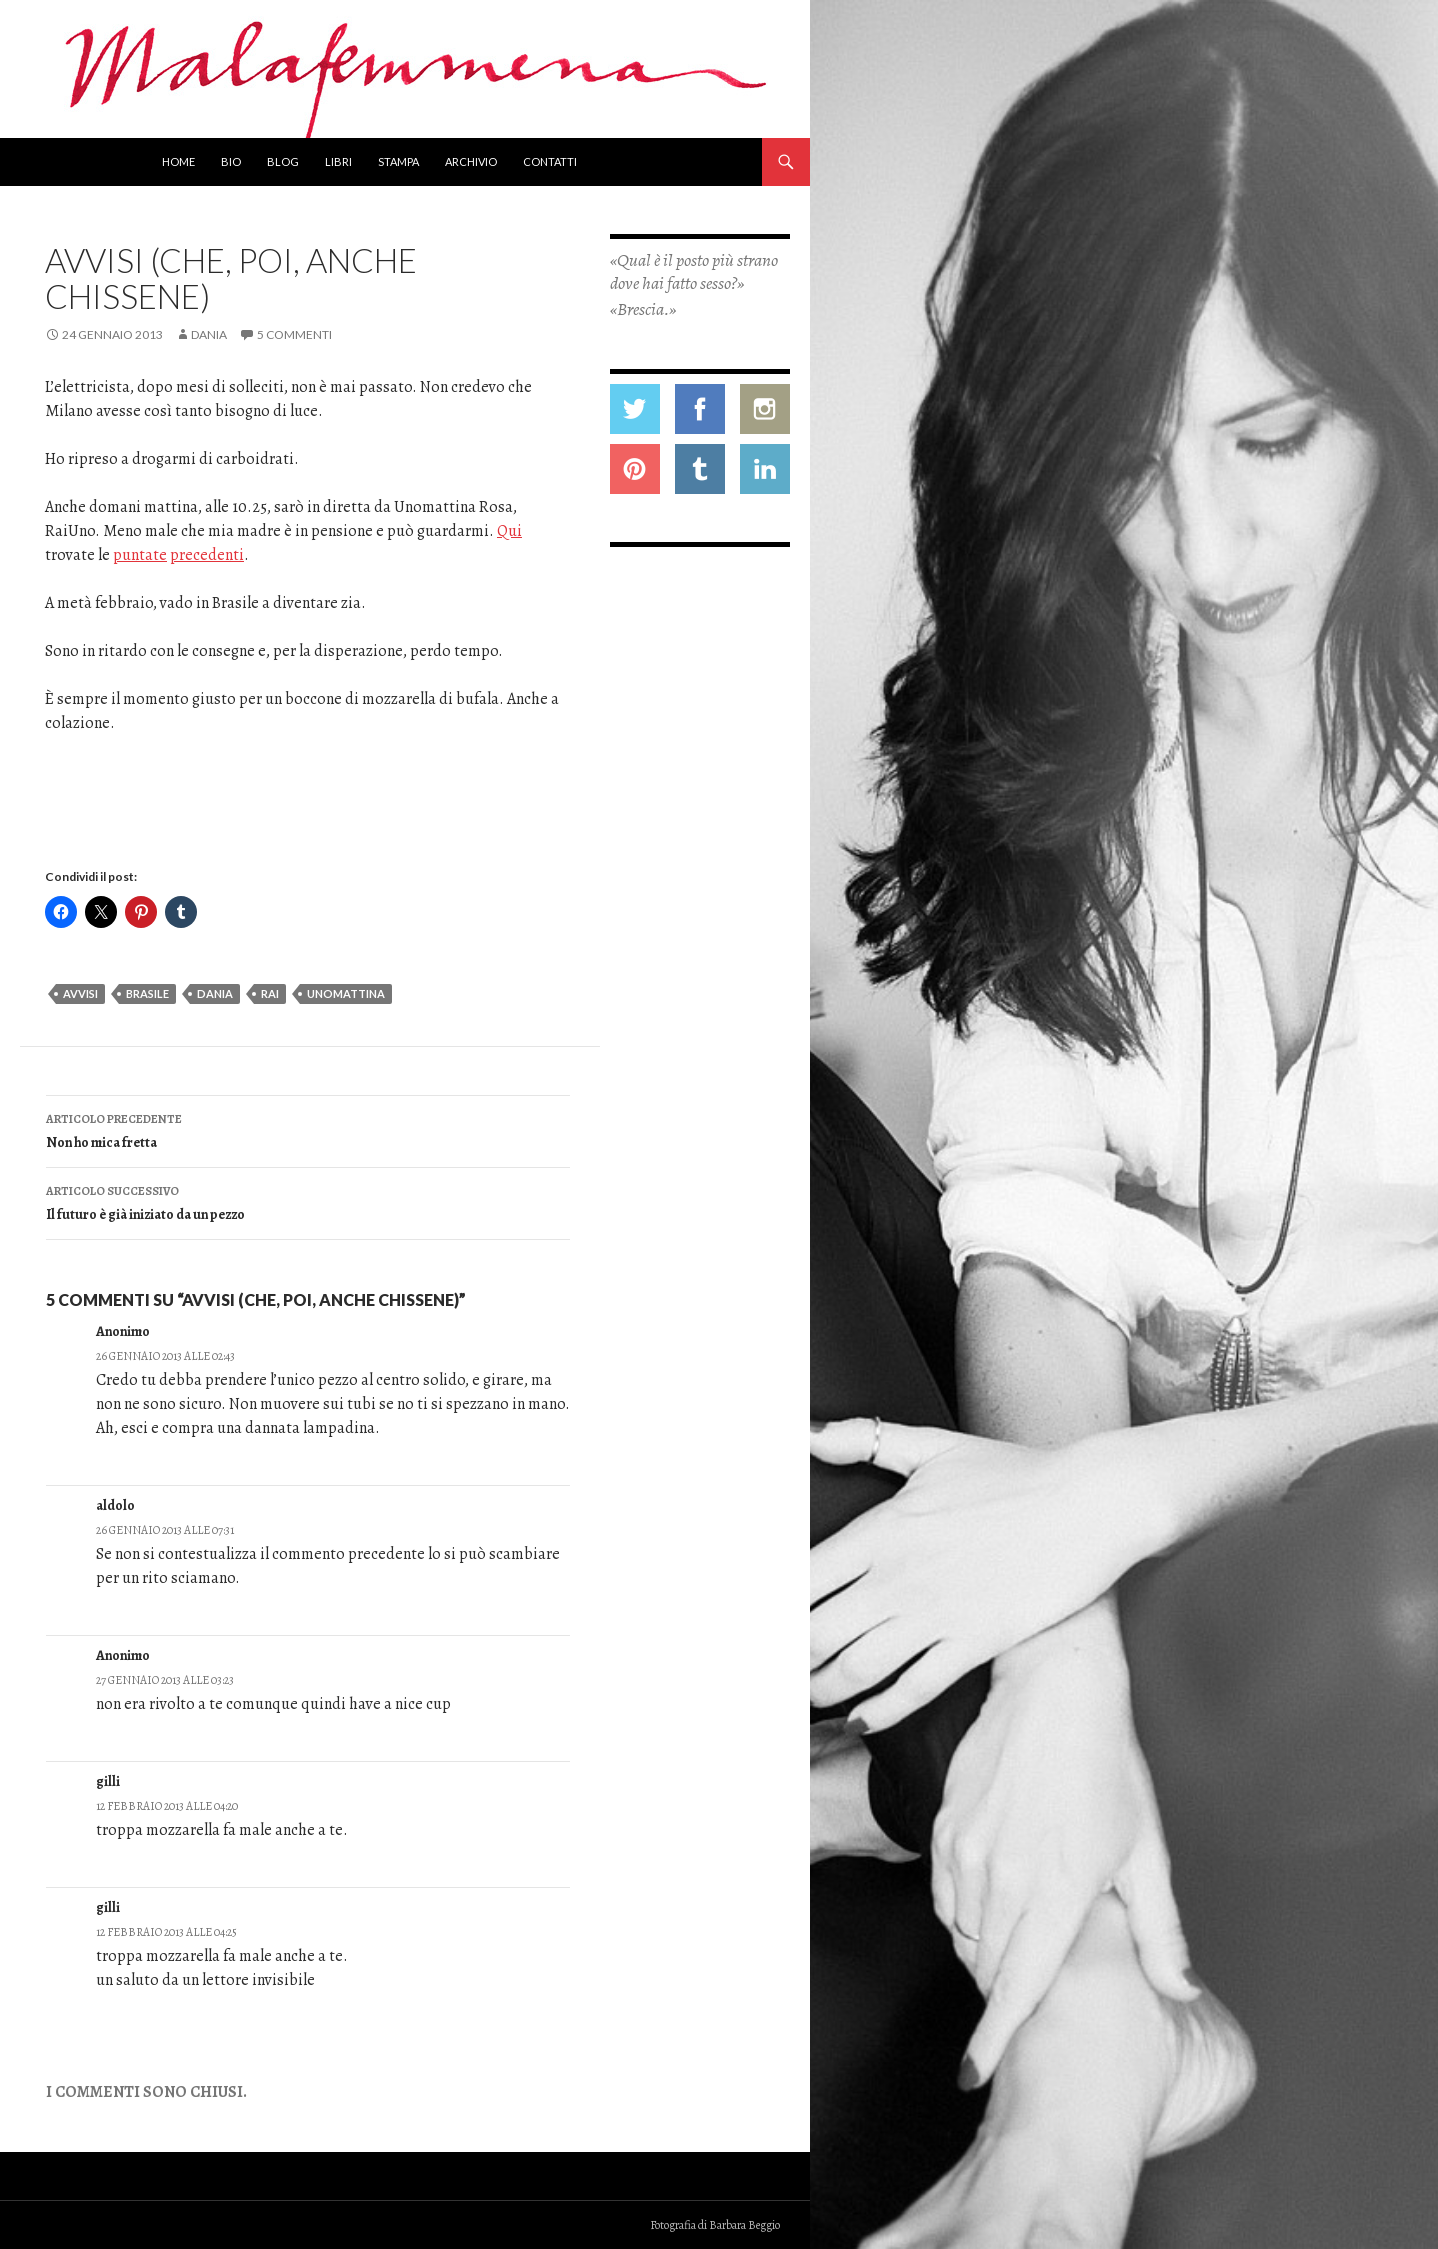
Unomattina (346, 993)
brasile (147, 993)
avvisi (80, 993)
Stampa (398, 161)
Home (178, 161)
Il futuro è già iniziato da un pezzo (308, 1201)
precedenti (207, 555)
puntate (140, 555)
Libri (338, 161)
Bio (231, 161)
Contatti (550, 161)
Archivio (471, 161)
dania (215, 993)
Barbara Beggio (744, 2225)
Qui (509, 531)
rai (270, 993)
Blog (283, 161)
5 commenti (294, 334)
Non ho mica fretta (308, 1129)
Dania (209, 334)
